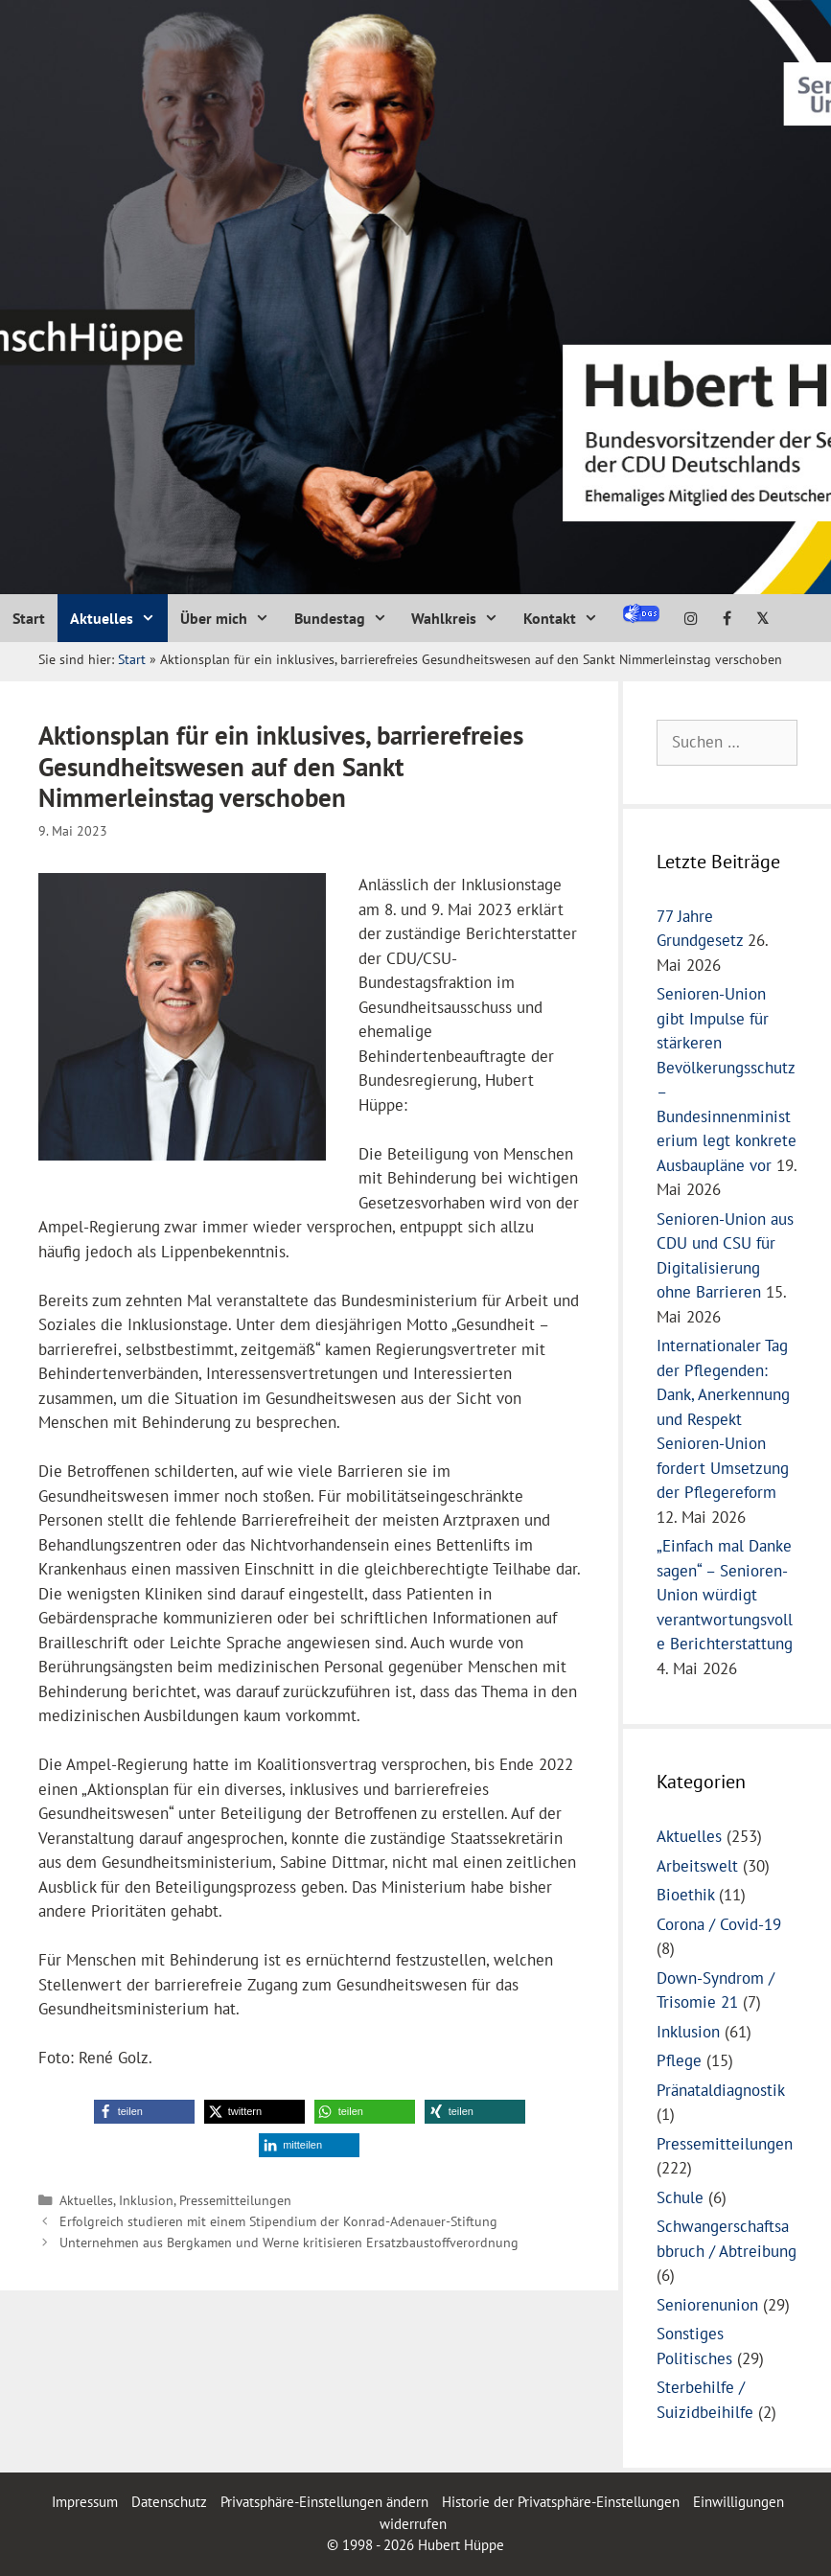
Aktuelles (119, 618)
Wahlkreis (461, 618)
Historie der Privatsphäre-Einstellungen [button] (561, 2502)
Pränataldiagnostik (720, 2090)
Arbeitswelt (697, 1865)
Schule (680, 2197)
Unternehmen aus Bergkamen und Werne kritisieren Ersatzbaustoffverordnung (289, 2242)
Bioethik (685, 1894)
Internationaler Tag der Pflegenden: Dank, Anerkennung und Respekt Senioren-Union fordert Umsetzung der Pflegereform (723, 1419)
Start (28, 618)
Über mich (231, 618)
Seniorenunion (707, 2304)
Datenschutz (169, 2502)
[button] (144, 2112)
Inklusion (146, 2200)
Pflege (679, 2060)
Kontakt (567, 618)
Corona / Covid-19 (719, 1924)
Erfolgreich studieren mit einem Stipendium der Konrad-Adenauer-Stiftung (278, 2221)
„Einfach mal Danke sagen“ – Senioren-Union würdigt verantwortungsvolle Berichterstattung (725, 1594)
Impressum (87, 2502)
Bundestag (347, 618)
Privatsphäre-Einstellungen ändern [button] (324, 2502)
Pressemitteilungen (235, 2200)
